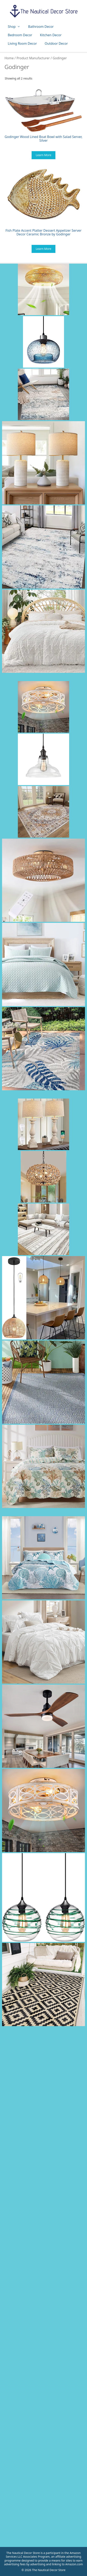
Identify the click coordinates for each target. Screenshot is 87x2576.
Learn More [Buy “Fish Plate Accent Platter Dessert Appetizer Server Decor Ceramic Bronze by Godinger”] (43, 249)
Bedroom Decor (20, 35)
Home (9, 58)
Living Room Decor (22, 43)
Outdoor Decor (56, 43)
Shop (16, 26)
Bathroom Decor (41, 26)
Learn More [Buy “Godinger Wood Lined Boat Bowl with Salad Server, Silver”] (43, 155)
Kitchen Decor (51, 35)
